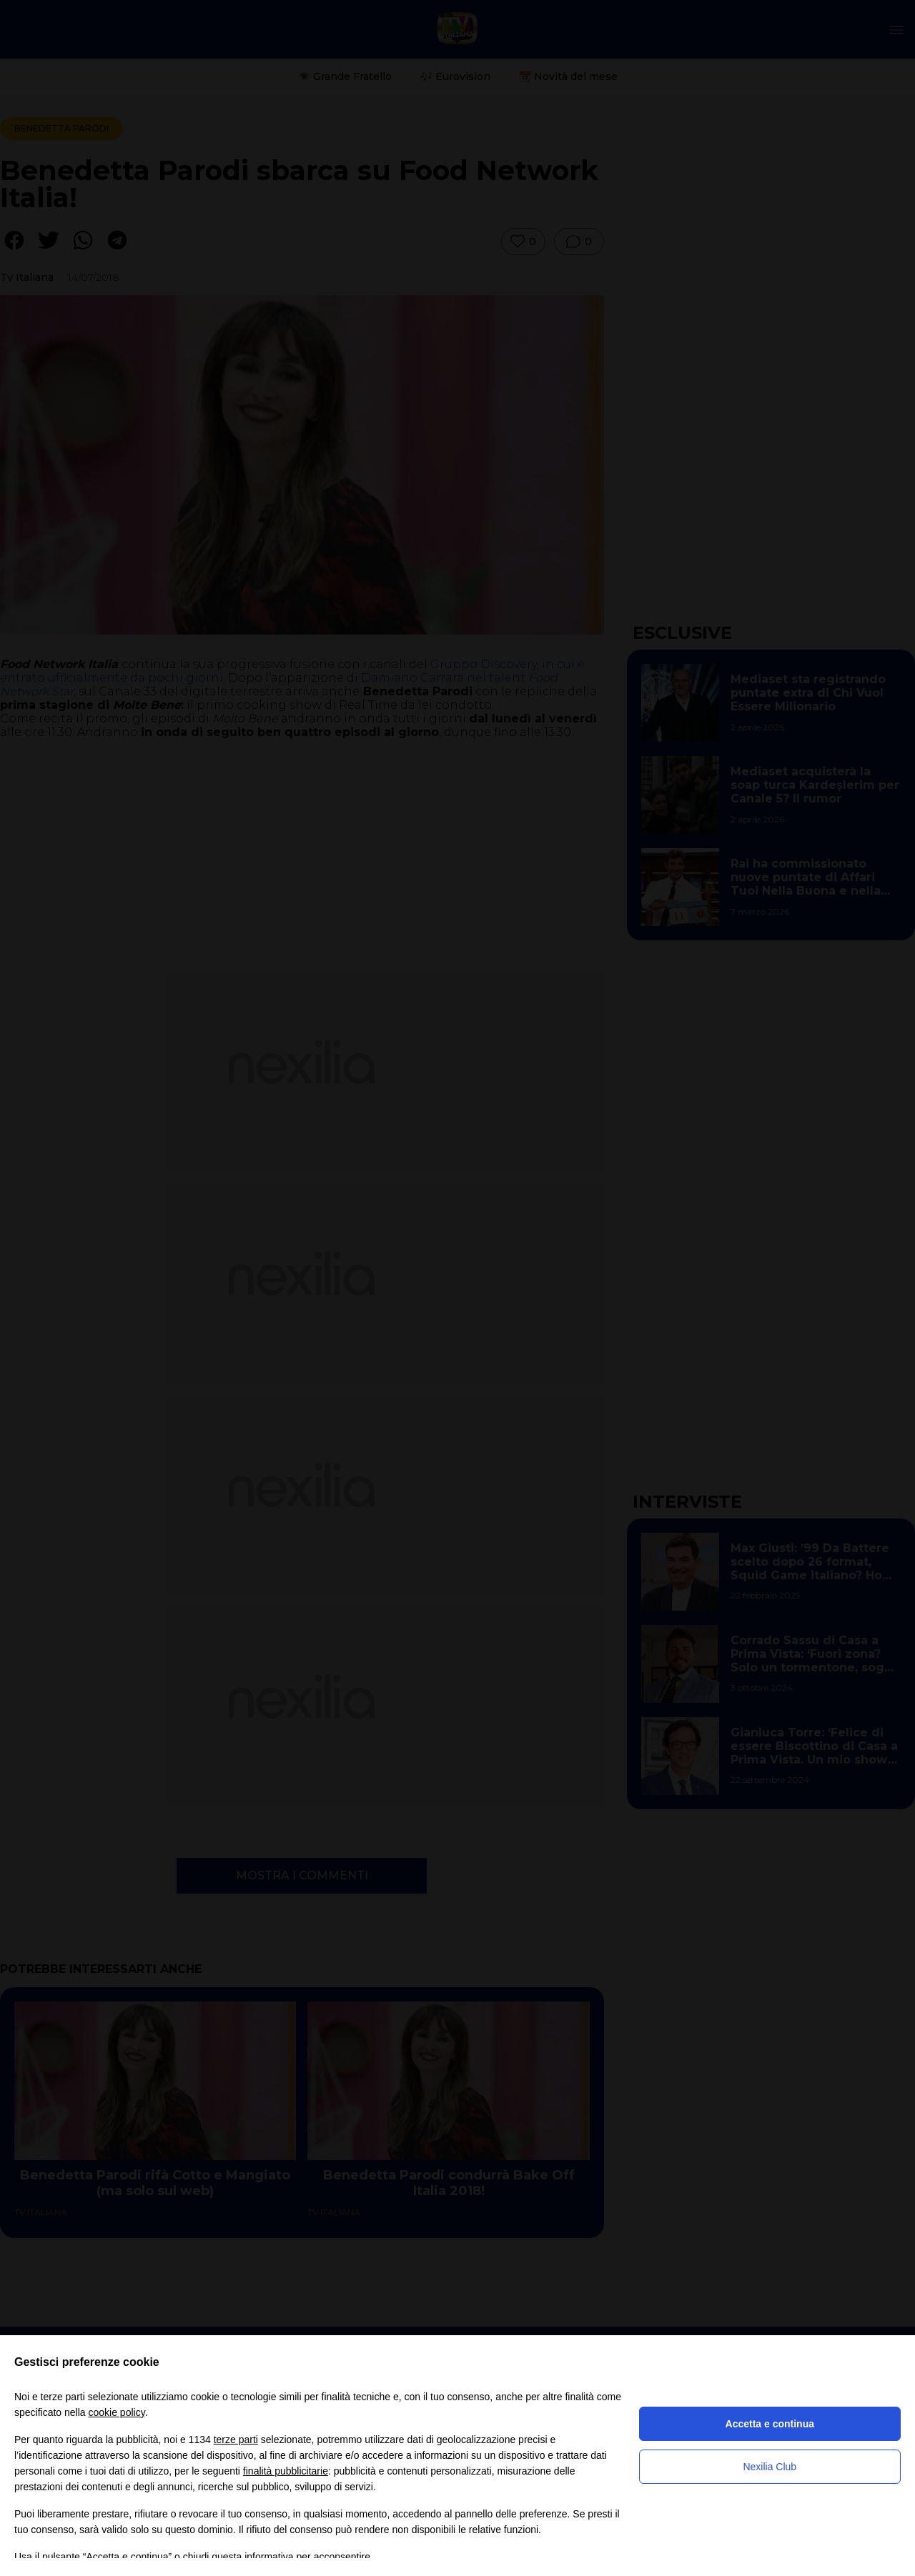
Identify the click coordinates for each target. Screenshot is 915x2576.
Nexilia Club (769, 2466)
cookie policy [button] (117, 2412)
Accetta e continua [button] (770, 2424)
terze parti (236, 2439)
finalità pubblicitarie (285, 2471)
